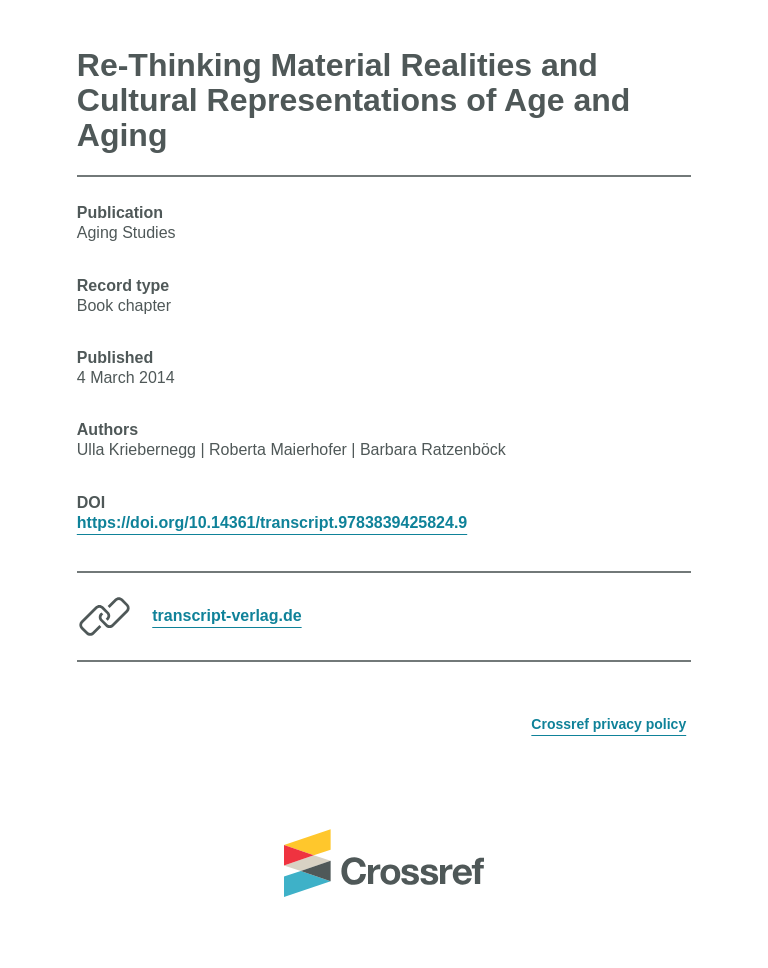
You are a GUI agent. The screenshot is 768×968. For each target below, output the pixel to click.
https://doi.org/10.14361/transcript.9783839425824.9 (272, 522)
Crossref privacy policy (608, 724)
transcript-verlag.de (226, 615)
